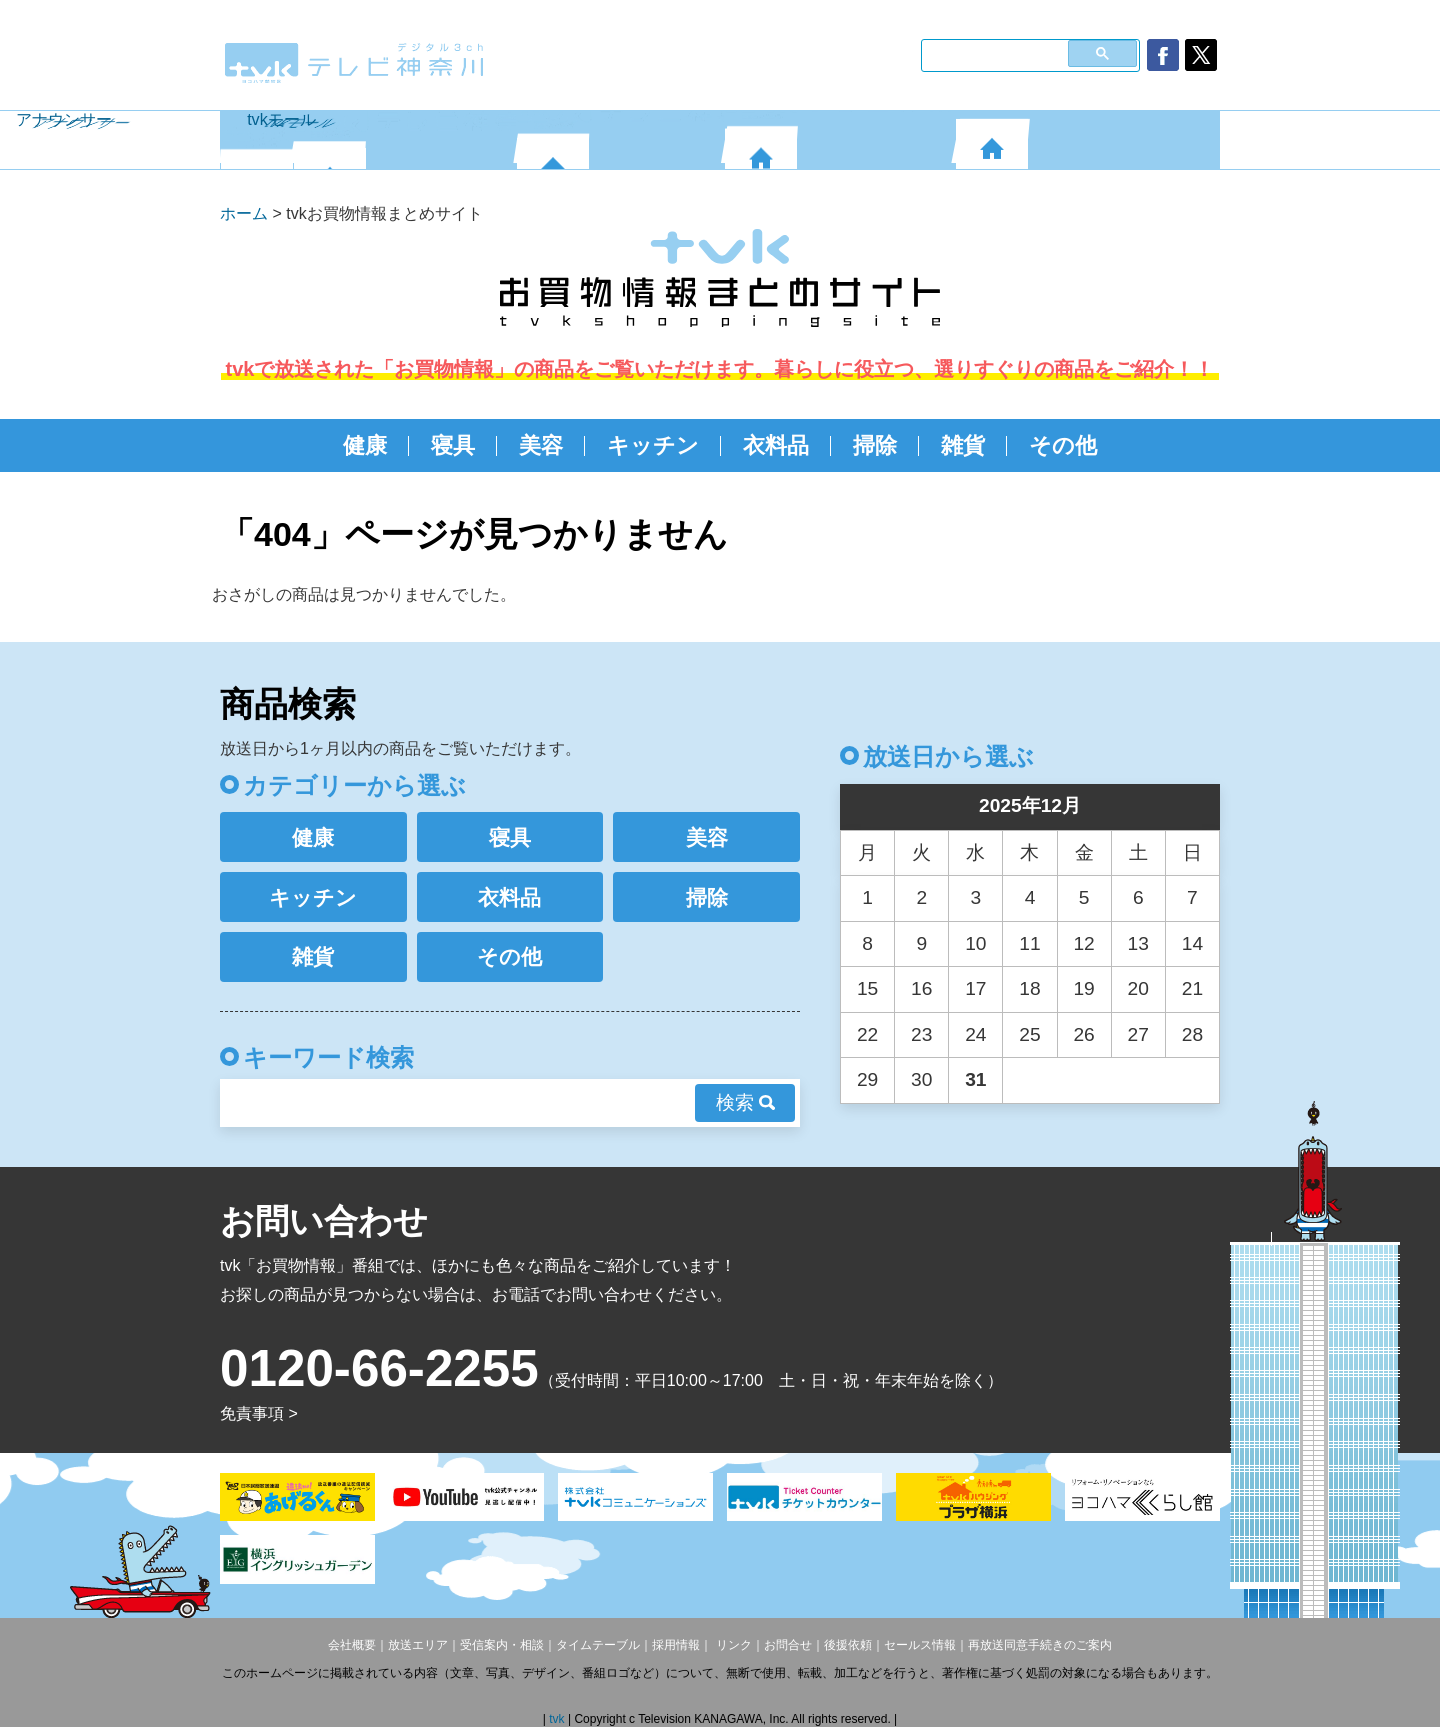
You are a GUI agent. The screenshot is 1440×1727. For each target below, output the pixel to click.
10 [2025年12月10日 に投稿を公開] (975, 943)
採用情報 (676, 1645)
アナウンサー (840, 140)
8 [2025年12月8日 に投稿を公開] (867, 943)
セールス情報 (920, 1645)
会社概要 (352, 1645)
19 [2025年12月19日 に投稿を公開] (1083, 988)
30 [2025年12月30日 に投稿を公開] (921, 1079)
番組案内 (620, 140)
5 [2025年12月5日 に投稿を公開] (1084, 897)
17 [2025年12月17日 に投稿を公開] (975, 988)
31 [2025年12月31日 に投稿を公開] (975, 1079)
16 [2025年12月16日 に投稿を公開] (921, 988)
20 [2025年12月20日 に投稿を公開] (1138, 988)
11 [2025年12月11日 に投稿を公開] (1029, 943)
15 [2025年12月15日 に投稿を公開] (867, 988)
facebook (1163, 55)
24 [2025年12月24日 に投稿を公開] (975, 1034)
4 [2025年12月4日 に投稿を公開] (1030, 897)
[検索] (992, 53)
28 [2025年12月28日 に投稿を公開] (1192, 1034)
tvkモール (1087, 140)
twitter (1201, 55)
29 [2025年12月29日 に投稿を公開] (867, 1079)
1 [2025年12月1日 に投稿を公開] (867, 897)
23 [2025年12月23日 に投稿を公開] (921, 1034)
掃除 (875, 445)
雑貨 (963, 445)
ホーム (244, 213)
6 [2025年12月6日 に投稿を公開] (1138, 897)
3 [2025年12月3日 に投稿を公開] (976, 897)
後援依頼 (848, 1645)
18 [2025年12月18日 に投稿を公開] (1029, 988)
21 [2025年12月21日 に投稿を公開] (1192, 988)
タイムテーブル (598, 1645)
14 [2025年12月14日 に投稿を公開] (1192, 943)
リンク (731, 1645)
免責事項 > (259, 1413)
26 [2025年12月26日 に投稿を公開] (1083, 1034)
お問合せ (788, 1645)
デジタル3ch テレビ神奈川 (355, 63)
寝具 (453, 445)
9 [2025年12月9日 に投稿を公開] (921, 943)
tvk (558, 1719)
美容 (541, 445)
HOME (257, 140)
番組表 (405, 140)
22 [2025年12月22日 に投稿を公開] (867, 1034)
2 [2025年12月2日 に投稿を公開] (921, 897)
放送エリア (418, 1645)
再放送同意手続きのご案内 (1040, 1645)
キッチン (653, 445)
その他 (1063, 445)
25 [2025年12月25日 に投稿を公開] (1029, 1034)
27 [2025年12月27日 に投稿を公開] (1138, 1034)
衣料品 (776, 445)
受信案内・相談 (502, 1645)
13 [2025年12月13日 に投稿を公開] (1138, 943)
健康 (365, 445)
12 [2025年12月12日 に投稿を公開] (1083, 943)
